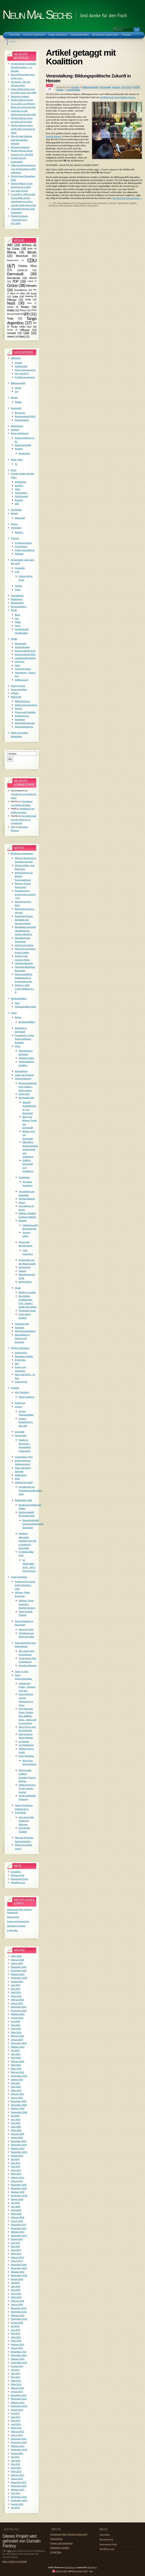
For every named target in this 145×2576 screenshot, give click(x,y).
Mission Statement (20, 1348)
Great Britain (21, 492)
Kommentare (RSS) (80, 2571)
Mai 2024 (15, 2025)
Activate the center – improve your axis (27, 1687)
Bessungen (20, 412)
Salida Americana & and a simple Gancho (27, 1788)
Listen (14, 1012)
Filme (17, 1046)
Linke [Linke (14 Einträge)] (18, 296)
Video (18, 589)
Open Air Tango (26, 1629)
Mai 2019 (15, 2166)
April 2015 (16, 2337)
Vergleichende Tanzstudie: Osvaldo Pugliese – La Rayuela (23, 67)
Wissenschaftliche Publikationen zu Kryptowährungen (23, 978)
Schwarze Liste (22, 1323)
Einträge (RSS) (62, 2571)
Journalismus (17, 595)
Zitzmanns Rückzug (20, 147)
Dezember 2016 (18, 2264)
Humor (14, 524)
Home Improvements (25, 370)
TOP (91, 2571)
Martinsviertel (22, 420)
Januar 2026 (17, 1963)
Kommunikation (19, 606)
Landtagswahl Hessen (25, 658)
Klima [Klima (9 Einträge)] (14, 293)
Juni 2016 (15, 2286)
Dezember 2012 (18, 2438)
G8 (73, 203)
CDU (54, 203)
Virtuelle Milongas (27, 1665)
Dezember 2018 (18, 2184)
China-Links (24, 1093)
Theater (18, 585)
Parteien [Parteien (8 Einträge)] (12, 307)
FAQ (17, 1363)
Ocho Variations (26, 1755)
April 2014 (16, 2380)
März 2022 (16, 2068)
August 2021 (17, 2079)
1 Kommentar (73, 89)
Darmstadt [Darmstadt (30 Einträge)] (21, 273)
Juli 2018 (15, 2202)
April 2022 (16, 2064)
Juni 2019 (15, 2163)
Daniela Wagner (53, 136)
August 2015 (17, 2322)
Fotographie (21, 1435)
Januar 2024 (17, 2039)
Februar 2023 (17, 2061)
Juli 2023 (15, 2050)
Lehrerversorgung (66, 205)
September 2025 (19, 1977)
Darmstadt (105, 87)
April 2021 (16, 2086)
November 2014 (19, 2355)
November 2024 (19, 2010)
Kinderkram (16, 599)
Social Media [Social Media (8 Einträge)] (16, 313)
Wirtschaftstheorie (24, 726)
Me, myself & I (22, 373)
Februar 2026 (17, 1959)
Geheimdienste (22, 647)
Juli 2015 (15, 2326)
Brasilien (19, 485)
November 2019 (19, 2144)
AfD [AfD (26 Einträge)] (13, 245)
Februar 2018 (17, 2217)
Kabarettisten (21, 1071)
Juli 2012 (15, 2456)
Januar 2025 (17, 2003)
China (17, 489)
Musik (14, 610)
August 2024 (17, 2017)
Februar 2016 (17, 2300)
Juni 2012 (15, 2460)
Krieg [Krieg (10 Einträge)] (25, 293)
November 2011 (19, 2485)
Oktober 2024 (18, 2014)
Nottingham (21, 1475)
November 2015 (19, 2311)
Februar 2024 (17, 2035)
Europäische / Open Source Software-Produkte (24, 1039)
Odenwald (20, 517)
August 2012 (17, 2453)
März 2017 (16, 2253)
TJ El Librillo (20, 1812)
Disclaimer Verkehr (24, 1356)
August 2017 (17, 2239)
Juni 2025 (15, 1985)
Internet (15, 538)
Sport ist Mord (18, 685)
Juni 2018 (15, 2206)
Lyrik (17, 571)
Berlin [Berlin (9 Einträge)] (32, 248)
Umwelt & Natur (23, 668)
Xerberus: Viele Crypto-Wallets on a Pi (24, 989)
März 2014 (16, 2384)
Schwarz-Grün (92, 205)
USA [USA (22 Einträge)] (29, 333)
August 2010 (17, 2504)
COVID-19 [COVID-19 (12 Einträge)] (27, 270)
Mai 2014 (15, 2377)
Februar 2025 (17, 1999)
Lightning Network (24, 963)
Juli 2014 (15, 2369)
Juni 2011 (15, 2493)
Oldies (18, 622)
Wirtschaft (16, 696)
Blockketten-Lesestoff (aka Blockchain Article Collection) (25, 931)
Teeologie (19, 1327)
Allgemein (16, 358)
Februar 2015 (17, 2344)
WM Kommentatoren (25, 1331)
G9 (76, 203)
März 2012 (16, 2471)
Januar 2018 (17, 2221)
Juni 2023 (15, 2054)
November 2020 (19, 2104)
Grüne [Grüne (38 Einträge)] (16, 285)
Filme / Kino (17, 459)
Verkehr (15, 693)
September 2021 (19, 2075)
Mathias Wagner (80, 205)
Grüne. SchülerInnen (100, 203)
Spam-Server (21, 1381)
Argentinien (20, 481)
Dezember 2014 (18, 2351)
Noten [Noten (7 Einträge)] (32, 303)
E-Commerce (21, 546)
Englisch (15, 429)
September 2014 (19, 2362)
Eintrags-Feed (17, 1875)
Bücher (14, 397)
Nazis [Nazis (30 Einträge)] (15, 303)
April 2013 (16, 2424)
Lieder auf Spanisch (24, 1075)
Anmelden (16, 1871)
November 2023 (19, 2043)
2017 (17, 1003)
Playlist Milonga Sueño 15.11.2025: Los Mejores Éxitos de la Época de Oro (23, 103)
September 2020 (19, 2112)
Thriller (18, 402)
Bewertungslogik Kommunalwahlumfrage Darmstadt (34, 1524)
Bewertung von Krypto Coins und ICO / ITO (25, 894)
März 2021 (16, 2090)
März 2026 (16, 1956)
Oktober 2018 (18, 2192)
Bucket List (20, 1402)
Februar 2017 (17, 2257)
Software (19, 553)
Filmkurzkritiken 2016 (25, 1006)
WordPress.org (18, 1882)
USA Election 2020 (24, 1482)
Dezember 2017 (18, 2224)
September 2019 (19, 2152)
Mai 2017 (15, 2246)
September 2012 (19, 2449)
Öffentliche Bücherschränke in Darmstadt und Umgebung (30, 1149)
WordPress (92, 2567)
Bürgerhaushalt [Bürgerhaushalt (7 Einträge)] (15, 260)
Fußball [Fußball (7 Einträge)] (32, 281)
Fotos (13, 470)
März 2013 (16, 2427)
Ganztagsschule (85, 203)
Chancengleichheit (64, 203)
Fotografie (20, 568)
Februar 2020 (17, 2133)
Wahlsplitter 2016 (23, 1500)
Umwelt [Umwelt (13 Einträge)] (14, 333)
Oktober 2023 (18, 2046)
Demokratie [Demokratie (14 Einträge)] (17, 278)
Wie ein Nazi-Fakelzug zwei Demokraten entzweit (21, 140)
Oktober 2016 (18, 2271)
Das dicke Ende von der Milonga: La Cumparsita (23, 819)
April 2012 (16, 2467)
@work (18, 362)
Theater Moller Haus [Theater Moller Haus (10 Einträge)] (24, 326)
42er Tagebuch (22, 1392)
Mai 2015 (15, 2333)
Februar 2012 (17, 2475)
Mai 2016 (15, 2289)
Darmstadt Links (26, 1097)
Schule (59, 89)
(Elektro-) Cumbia (27, 1292)
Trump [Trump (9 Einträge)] (12, 329)
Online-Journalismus (25, 550)
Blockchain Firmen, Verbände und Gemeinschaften (24, 920)
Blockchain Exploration (22, 853)
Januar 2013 (17, 2435)
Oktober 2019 (18, 2148)
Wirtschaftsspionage (25, 723)
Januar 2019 (17, 2181)
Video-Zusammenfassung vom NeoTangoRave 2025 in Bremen (23, 169)
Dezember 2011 (18, 2482)
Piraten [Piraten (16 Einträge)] (28, 307)
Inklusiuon (113, 203)
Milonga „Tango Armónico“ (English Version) (27, 1604)
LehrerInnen (53, 205)
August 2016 (17, 2279)
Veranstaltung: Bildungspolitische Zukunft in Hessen (88, 78)
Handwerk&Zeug (27, 1198)
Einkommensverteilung (26, 705)
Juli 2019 (15, 2159)
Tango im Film (21, 1671)
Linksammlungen (23, 1078)
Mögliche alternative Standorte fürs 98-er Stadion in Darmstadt (27, 1540)
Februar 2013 (17, 2431)
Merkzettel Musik (27, 1310)
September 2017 (19, 2235)
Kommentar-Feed (19, 1879)
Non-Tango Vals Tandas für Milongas (26, 1821)
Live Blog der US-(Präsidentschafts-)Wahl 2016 (30, 1490)
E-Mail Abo (20, 1359)
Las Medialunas (26, 1745)
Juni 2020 (15, 2119)
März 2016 (16, 2297)
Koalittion (132, 203)
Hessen (116, 87)
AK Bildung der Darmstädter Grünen (117, 97)
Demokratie (20, 643)
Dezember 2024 (18, 2006)
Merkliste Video (26, 1058)
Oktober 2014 (18, 2359)
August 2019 (17, 2155)
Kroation (19, 500)
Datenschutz (17, 426)
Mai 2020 (15, 2123)
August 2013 (17, 2409)
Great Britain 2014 (24, 1456)
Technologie (24, 1267)
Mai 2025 (15, 1988)
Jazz (17, 618)
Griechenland (21, 496)
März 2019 (16, 2173)
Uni (16, 391)
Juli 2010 (15, 2507)
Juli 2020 (15, 2115)
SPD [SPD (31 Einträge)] (30, 314)
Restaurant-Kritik (23, 445)
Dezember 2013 (18, 2395)
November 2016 (19, 2268)
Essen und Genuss (20, 433)
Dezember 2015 (18, 2308)
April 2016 (16, 2293)
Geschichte (16, 509)
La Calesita (24, 1741)
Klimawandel (17, 602)
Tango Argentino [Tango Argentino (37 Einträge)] (21, 321)
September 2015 (19, 2318)
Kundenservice (22, 715)
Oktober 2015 (18, 2315)
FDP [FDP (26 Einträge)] (19, 281)
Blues (17, 614)
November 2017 (19, 2228)
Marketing (20, 719)
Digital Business (22, 701)
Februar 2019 (17, 2177)
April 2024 (16, 2028)
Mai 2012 (15, 2464)
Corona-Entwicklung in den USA (26, 1422)
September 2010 (19, 2500)
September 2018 (19, 2195)
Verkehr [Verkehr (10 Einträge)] (12, 336)
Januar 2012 (17, 2478)
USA (17, 503)
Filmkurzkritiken (19, 998)
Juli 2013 (15, 2413)
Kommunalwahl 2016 (25, 650)
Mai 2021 (15, 2083)
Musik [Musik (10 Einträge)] (30, 299)
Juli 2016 (15, 2282)
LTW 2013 (126, 87)
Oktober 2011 (18, 2489)
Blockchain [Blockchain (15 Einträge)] (26, 256)
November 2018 (19, 2188)
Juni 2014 (15, 2373)
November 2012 (19, 2442)
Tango (18, 625)
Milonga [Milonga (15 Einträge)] (15, 300)
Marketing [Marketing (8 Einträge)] (30, 296)
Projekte (15, 1387)
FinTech (18, 708)
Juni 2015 (15, 2329)
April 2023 (16, 2057)
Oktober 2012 (18, 2446)
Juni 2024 (15, 2021)
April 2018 (16, 2210)
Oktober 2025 (18, 1974)
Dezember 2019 (18, 2141)
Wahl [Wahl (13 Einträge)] (24, 336)
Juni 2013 (15, 2417)
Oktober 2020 (18, 2108)
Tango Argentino (19, 689)
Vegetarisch (24, 453)
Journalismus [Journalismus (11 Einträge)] (23, 289)
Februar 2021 (17, 2093)
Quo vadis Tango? (19, 190)
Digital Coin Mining (24, 945)
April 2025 (16, 1992)
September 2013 (19, 2406)
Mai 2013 (15, 2420)
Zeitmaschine (25, 1281)
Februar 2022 (17, 2072)
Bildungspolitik (90, 87)
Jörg (13, 826)
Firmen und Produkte (25, 712)
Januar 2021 (17, 2097)
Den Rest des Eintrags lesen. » (127, 198)
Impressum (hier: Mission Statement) (68, 2534)
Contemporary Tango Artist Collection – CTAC (25, 1585)
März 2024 (16, 2032)
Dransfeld (19, 1431)
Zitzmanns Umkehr (20, 96)
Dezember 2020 (18, 2101)
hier (10, 2551)
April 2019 (16, 2170)
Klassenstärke (123, 203)
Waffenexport (21, 679)
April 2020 (16, 2126)
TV (16, 463)
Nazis (17, 665)
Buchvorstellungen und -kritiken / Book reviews (28, 1087)
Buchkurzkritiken (27, 1021)
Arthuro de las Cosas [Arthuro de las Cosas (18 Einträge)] (21, 247)
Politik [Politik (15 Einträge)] (13, 310)
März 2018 (16, 2213)
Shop (17, 1478)
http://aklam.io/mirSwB (14, 2561)
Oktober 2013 (18, 2402)
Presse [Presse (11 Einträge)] (25, 310)
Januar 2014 (17, 2391)
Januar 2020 (17, 2137)
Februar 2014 (17, 2388)
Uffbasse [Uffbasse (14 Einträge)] (28, 330)
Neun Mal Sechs (36, 14)
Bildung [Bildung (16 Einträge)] (15, 252)
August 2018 (17, 2199)
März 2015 (16, 2340)
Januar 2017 (17, 2260)
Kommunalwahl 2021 (25, 416)
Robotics (19, 532)
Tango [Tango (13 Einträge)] (14, 318)
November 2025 (19, 1970)
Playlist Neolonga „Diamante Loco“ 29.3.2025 (19, 220)
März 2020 (16, 2130)
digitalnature (69, 2567)
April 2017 (16, 2250)
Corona (18, 1406)
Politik (136, 87)
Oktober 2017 (18, 2231)
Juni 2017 (15, 2242)
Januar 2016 (17, 2304)
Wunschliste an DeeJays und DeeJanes (22, 1338)
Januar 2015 (17, 2348)
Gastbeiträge (21, 366)
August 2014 (17, 2366)
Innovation (16, 527)
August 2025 (17, 1981)
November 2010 (19, 2496)
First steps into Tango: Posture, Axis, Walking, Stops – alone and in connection (27, 1716)
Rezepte (19, 448)
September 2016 (19, 2275)
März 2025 (16, 1996)
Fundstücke (24, 1177)
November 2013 (19, 2398)
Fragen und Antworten (18, 1921)
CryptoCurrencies (23, 542)
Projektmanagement (25, 377)
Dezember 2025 (18, 1967)
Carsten (75, 87)
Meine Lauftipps (26, 1396)
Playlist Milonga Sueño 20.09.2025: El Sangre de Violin (23, 129)
